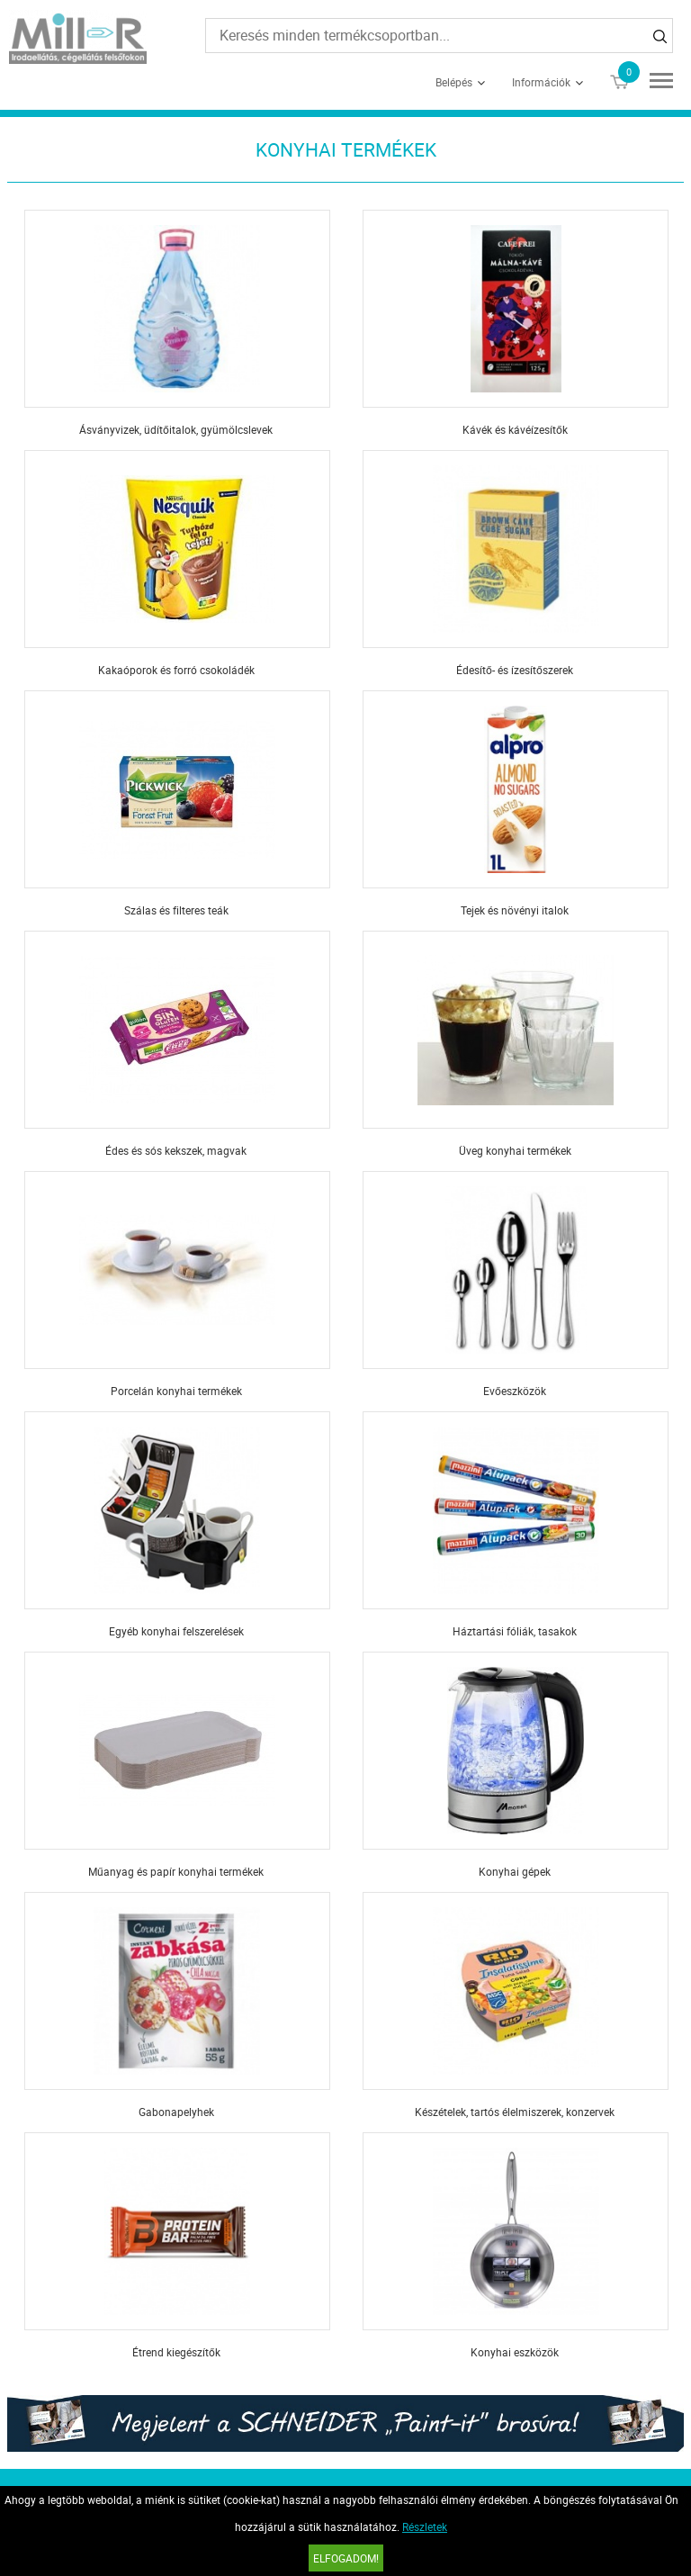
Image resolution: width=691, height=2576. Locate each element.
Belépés (453, 82)
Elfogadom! (346, 2558)
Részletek (424, 2526)
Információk (541, 82)
